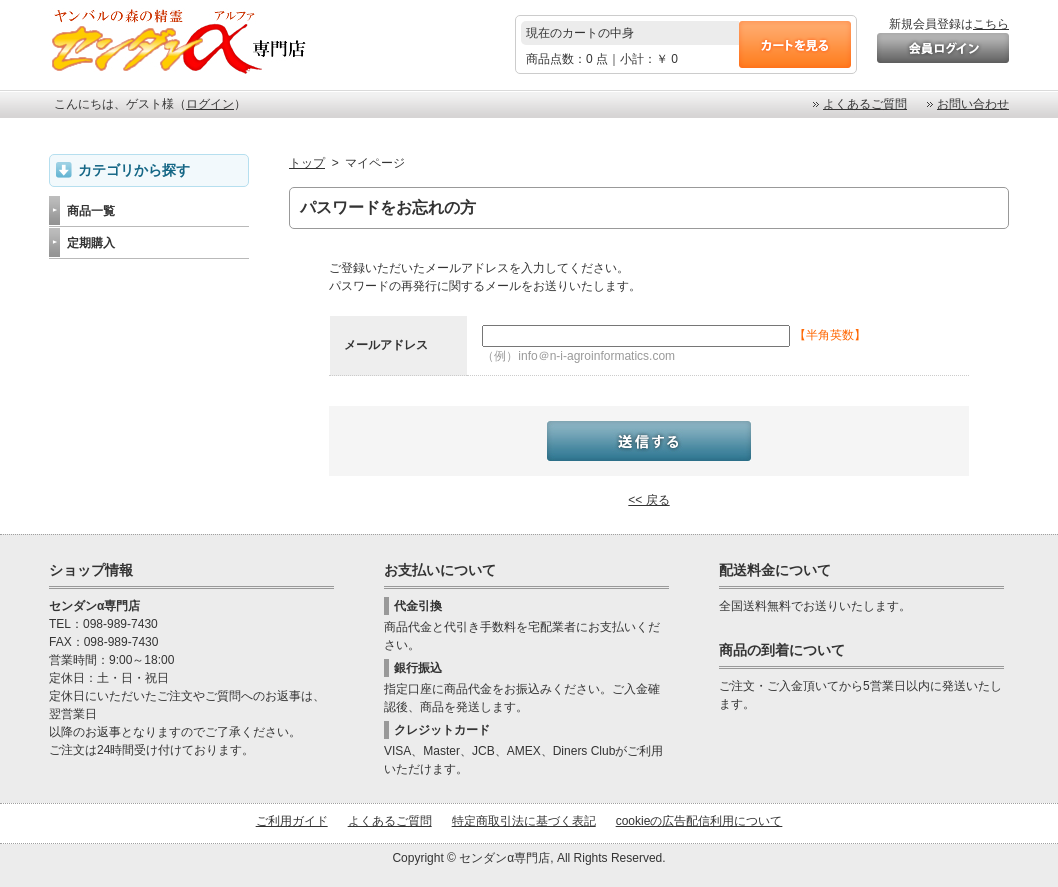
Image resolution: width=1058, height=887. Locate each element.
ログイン (210, 104)
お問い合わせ (973, 104)
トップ (307, 163)
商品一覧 (91, 211)
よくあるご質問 (865, 104)
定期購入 (91, 243)
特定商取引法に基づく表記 (524, 821)
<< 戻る (648, 500)
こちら (991, 24)
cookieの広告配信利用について (699, 821)
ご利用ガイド (292, 821)
